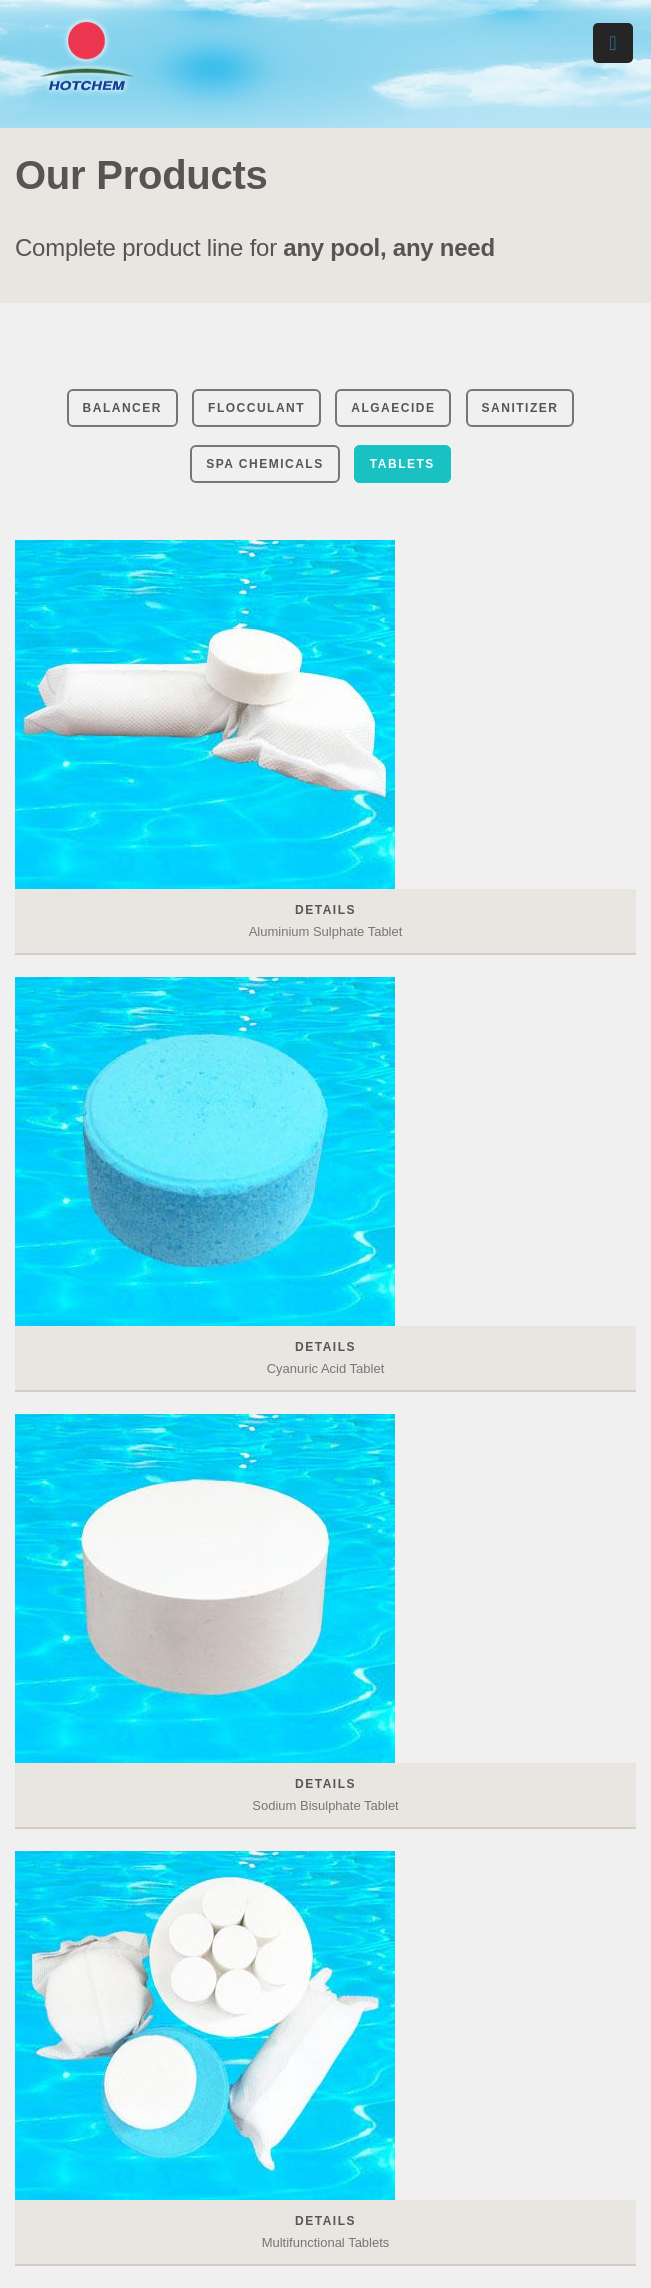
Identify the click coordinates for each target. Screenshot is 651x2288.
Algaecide (393, 408)
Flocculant (256, 408)
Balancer (122, 408)
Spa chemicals (265, 464)
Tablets (402, 464)
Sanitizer (520, 408)
